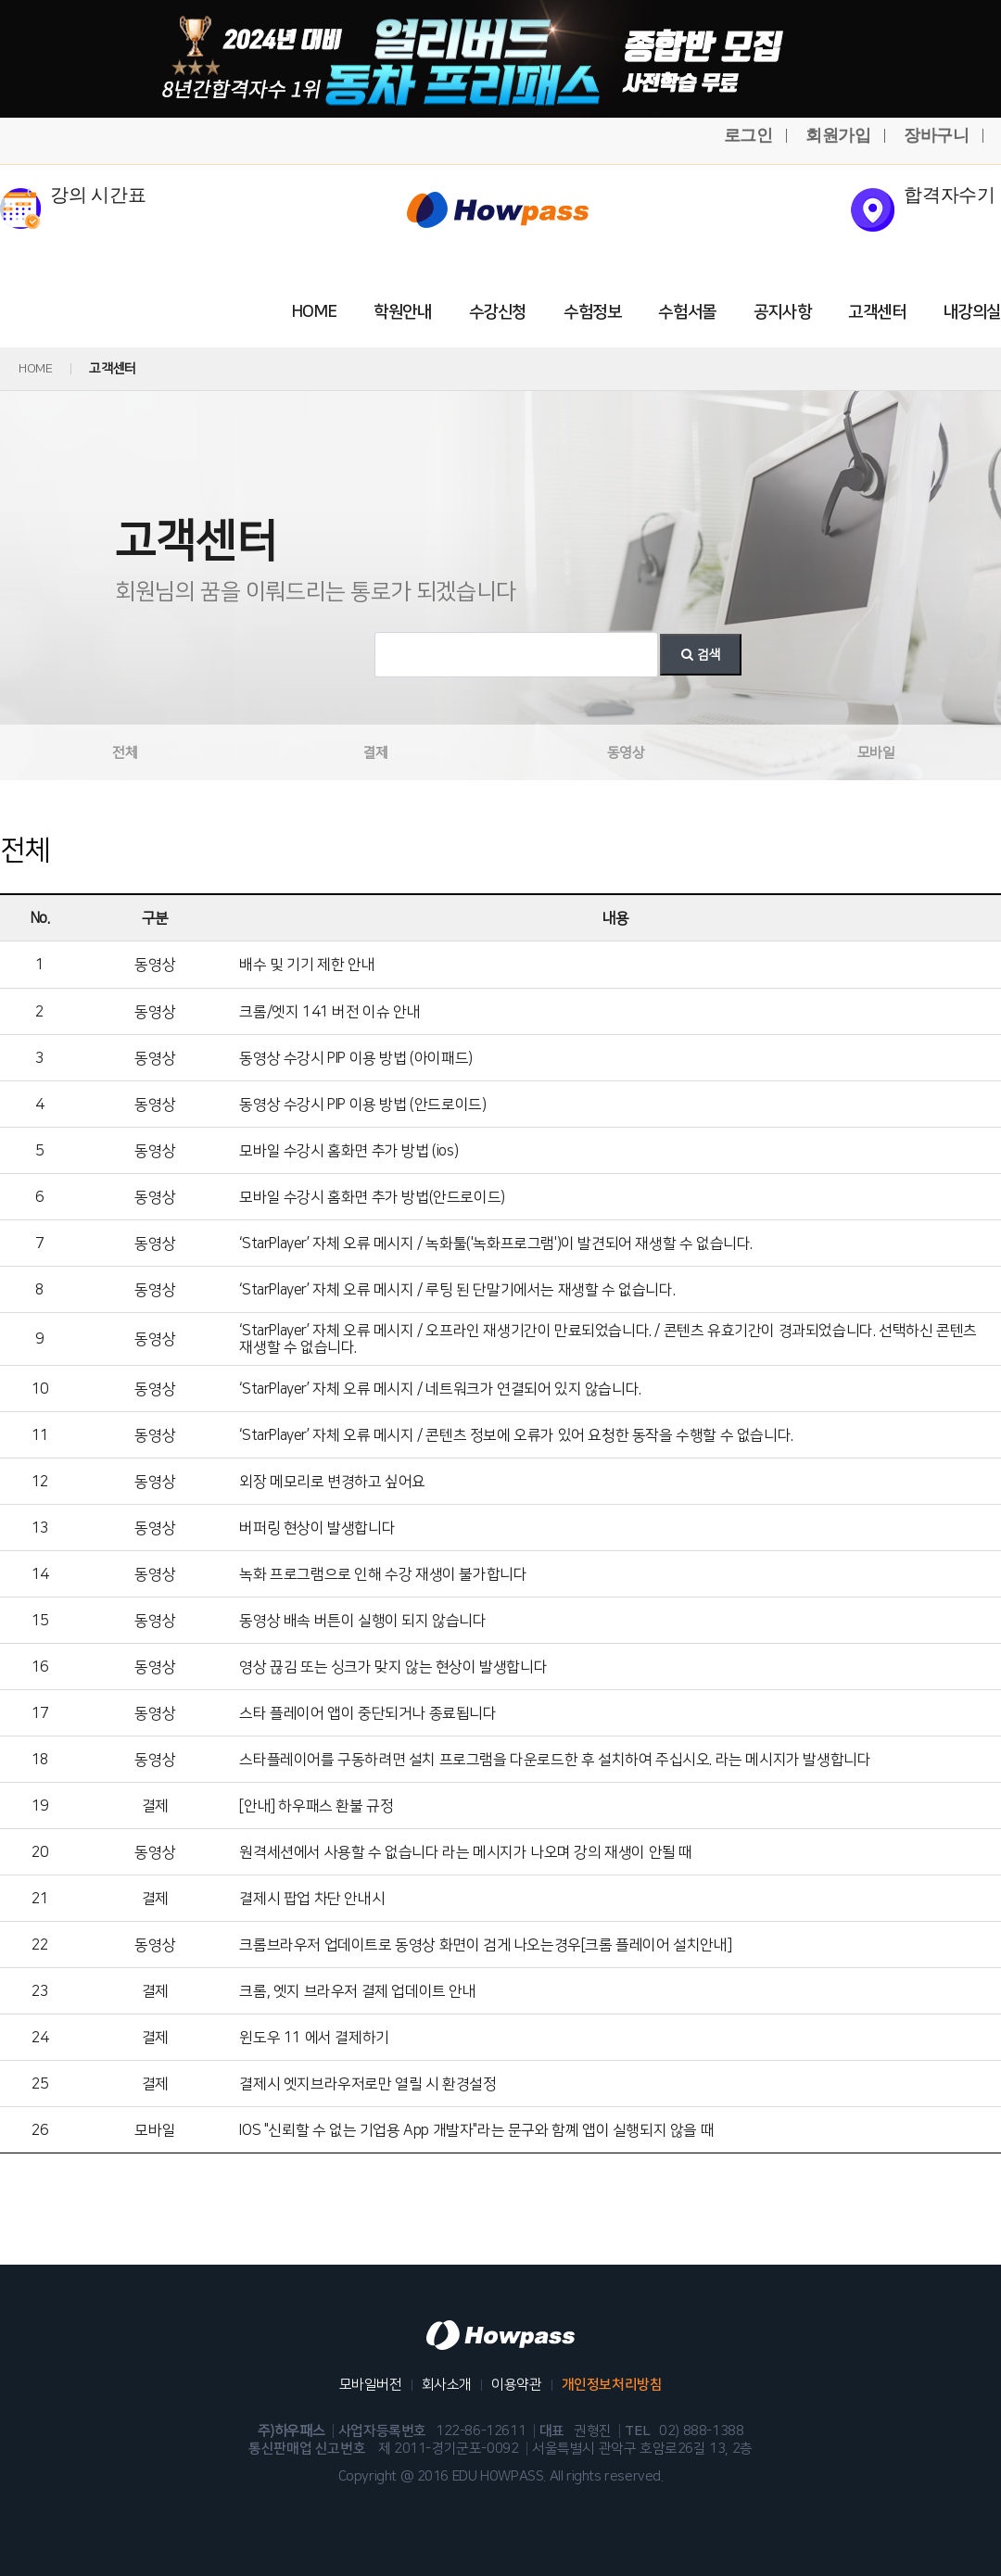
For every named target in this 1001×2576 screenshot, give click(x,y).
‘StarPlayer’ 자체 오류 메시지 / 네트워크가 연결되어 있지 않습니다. (439, 1389)
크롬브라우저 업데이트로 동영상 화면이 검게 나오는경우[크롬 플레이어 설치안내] (485, 1945)
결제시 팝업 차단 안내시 (312, 1898)
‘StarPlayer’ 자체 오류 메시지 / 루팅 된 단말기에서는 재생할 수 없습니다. (457, 1290)
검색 (701, 655)
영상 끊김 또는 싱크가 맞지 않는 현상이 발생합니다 (393, 1667)
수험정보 (592, 312)
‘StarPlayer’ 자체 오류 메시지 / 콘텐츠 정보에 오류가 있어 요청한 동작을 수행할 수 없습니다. (515, 1435)
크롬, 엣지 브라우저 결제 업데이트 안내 (357, 1991)
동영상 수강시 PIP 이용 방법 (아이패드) (355, 1058)
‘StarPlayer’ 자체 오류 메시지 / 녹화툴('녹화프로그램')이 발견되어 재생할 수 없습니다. (496, 1243)
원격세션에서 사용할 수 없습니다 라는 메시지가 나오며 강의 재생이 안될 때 (465, 1852)
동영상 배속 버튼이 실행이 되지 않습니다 (362, 1620)
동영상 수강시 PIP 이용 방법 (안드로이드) (362, 1104)
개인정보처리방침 (612, 2385)
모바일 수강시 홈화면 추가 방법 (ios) (348, 1151)
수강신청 (497, 312)
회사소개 (447, 2385)
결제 (374, 753)
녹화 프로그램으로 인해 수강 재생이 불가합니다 (382, 1574)
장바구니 (936, 135)
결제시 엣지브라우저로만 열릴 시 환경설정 (367, 2084)
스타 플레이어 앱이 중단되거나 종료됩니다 (367, 1713)
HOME (314, 312)
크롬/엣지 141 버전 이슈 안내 (329, 1012)
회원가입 (837, 135)
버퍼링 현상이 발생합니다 (317, 1528)
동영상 (626, 753)
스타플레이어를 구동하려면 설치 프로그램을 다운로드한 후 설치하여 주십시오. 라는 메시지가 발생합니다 (554, 1759)
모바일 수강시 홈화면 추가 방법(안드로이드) (371, 1197)
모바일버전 (370, 2385)
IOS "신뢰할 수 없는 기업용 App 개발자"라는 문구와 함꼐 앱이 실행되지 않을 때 (476, 2130)
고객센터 (877, 312)
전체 (124, 753)
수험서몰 (687, 312)
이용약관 (516, 2385)
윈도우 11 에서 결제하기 (313, 2037)
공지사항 (782, 312)
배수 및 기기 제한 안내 (306, 964)
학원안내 (402, 312)
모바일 (876, 753)
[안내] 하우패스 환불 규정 (316, 1806)
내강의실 (972, 312)
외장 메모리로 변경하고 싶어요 (332, 1481)
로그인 (748, 135)
